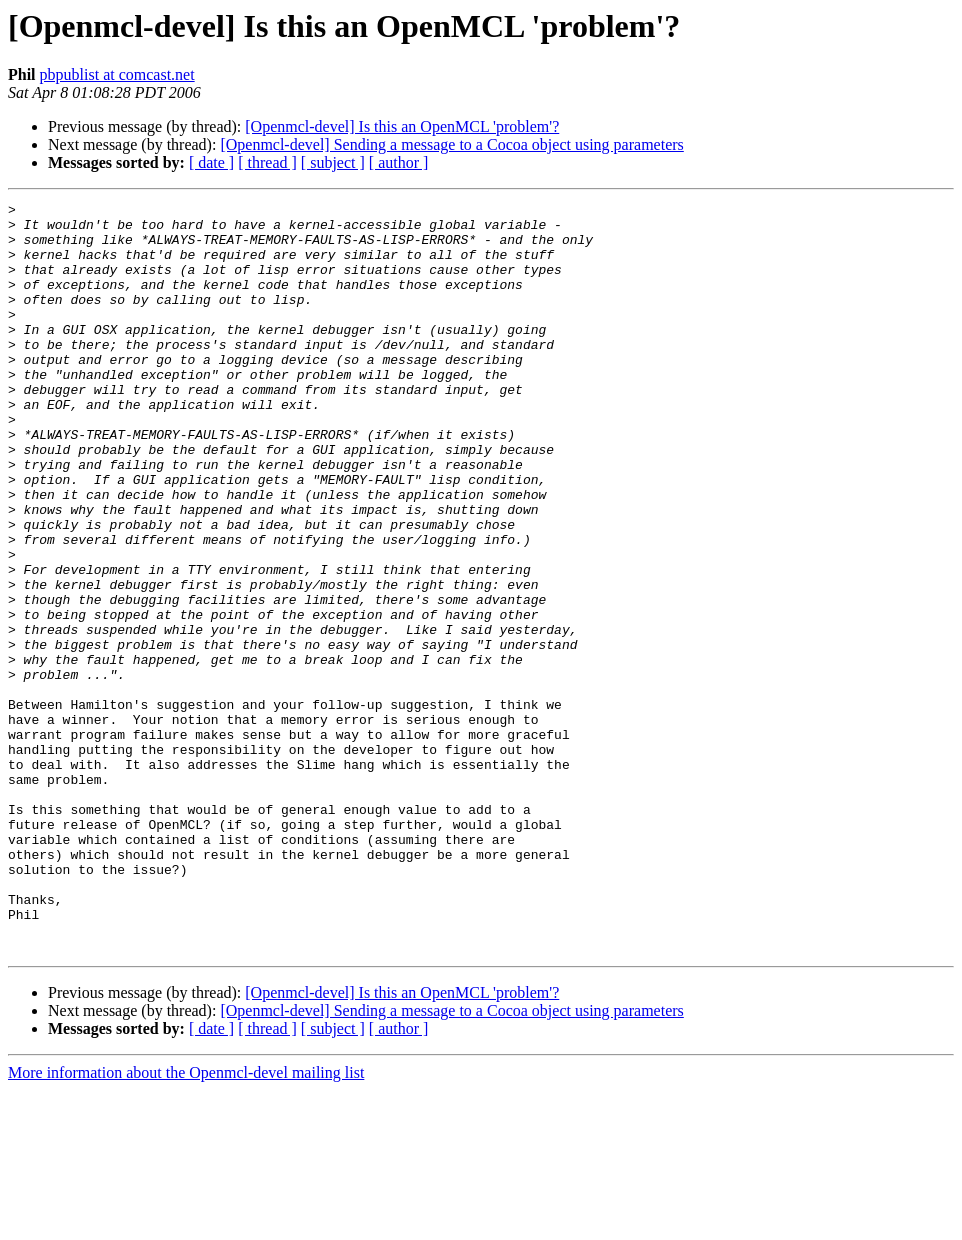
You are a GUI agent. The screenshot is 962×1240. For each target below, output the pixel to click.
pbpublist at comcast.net (117, 74)
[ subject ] (333, 162)
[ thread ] (267, 162)
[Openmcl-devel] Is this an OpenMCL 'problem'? (402, 126)
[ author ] (399, 162)
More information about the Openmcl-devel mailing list (186, 1222)
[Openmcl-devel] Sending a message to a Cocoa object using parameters (451, 144)
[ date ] (211, 162)
